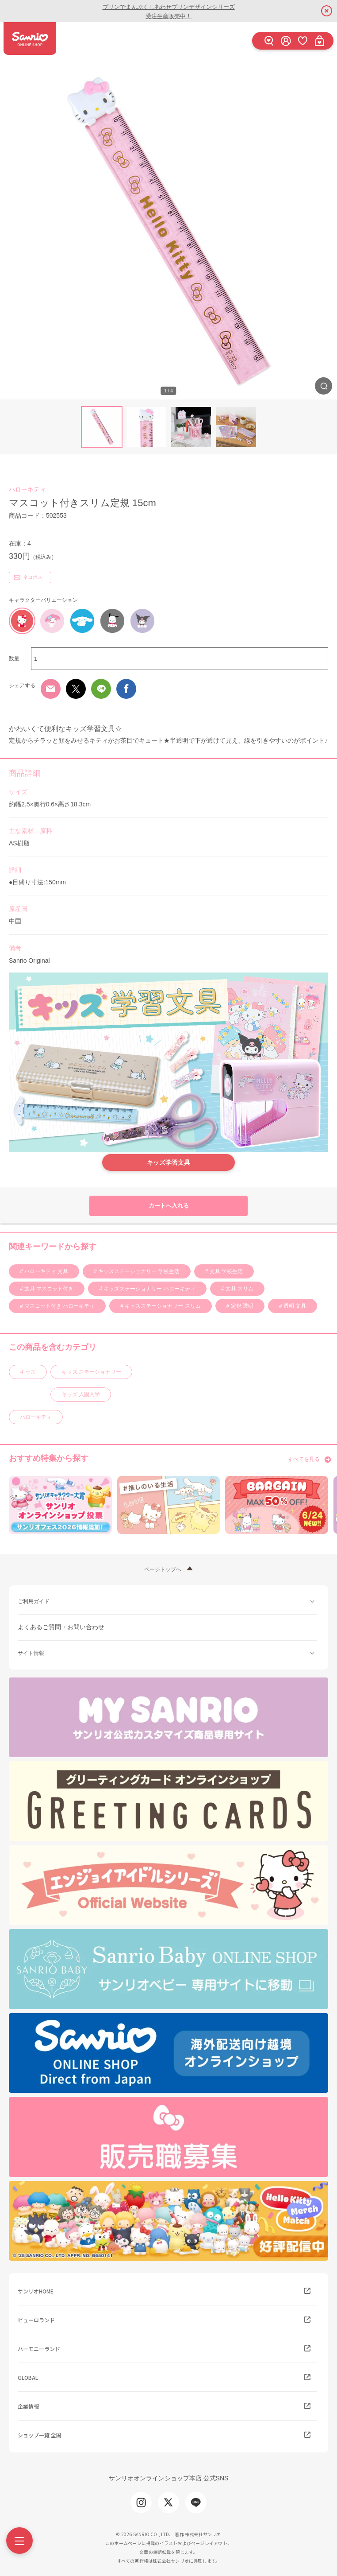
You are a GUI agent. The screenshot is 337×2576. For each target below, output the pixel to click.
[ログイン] (285, 40)
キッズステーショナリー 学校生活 (138, 1271)
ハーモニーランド (39, 2348)
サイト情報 (31, 1653)
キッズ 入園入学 (80, 1394)
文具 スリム (238, 1289)
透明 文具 (294, 1306)
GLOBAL (28, 2377)
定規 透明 (241, 1306)
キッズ (28, 1372)
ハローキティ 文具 (46, 1271)
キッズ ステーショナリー (91, 1372)
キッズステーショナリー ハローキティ (148, 1289)
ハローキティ (27, 489)
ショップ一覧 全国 (39, 2435)
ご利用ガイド (34, 1601)
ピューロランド (36, 2320)
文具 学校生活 (225, 1271)
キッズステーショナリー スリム (162, 1306)
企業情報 (28, 2406)
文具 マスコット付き (48, 1289)
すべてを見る (304, 1459)
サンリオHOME (36, 2291)
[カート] (319, 40)
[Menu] (19, 2540)
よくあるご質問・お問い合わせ (61, 1627)
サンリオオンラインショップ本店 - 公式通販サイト (30, 38)
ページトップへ (162, 1569)
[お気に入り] (302, 40)
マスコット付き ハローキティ (59, 1306)
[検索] (269, 40)
